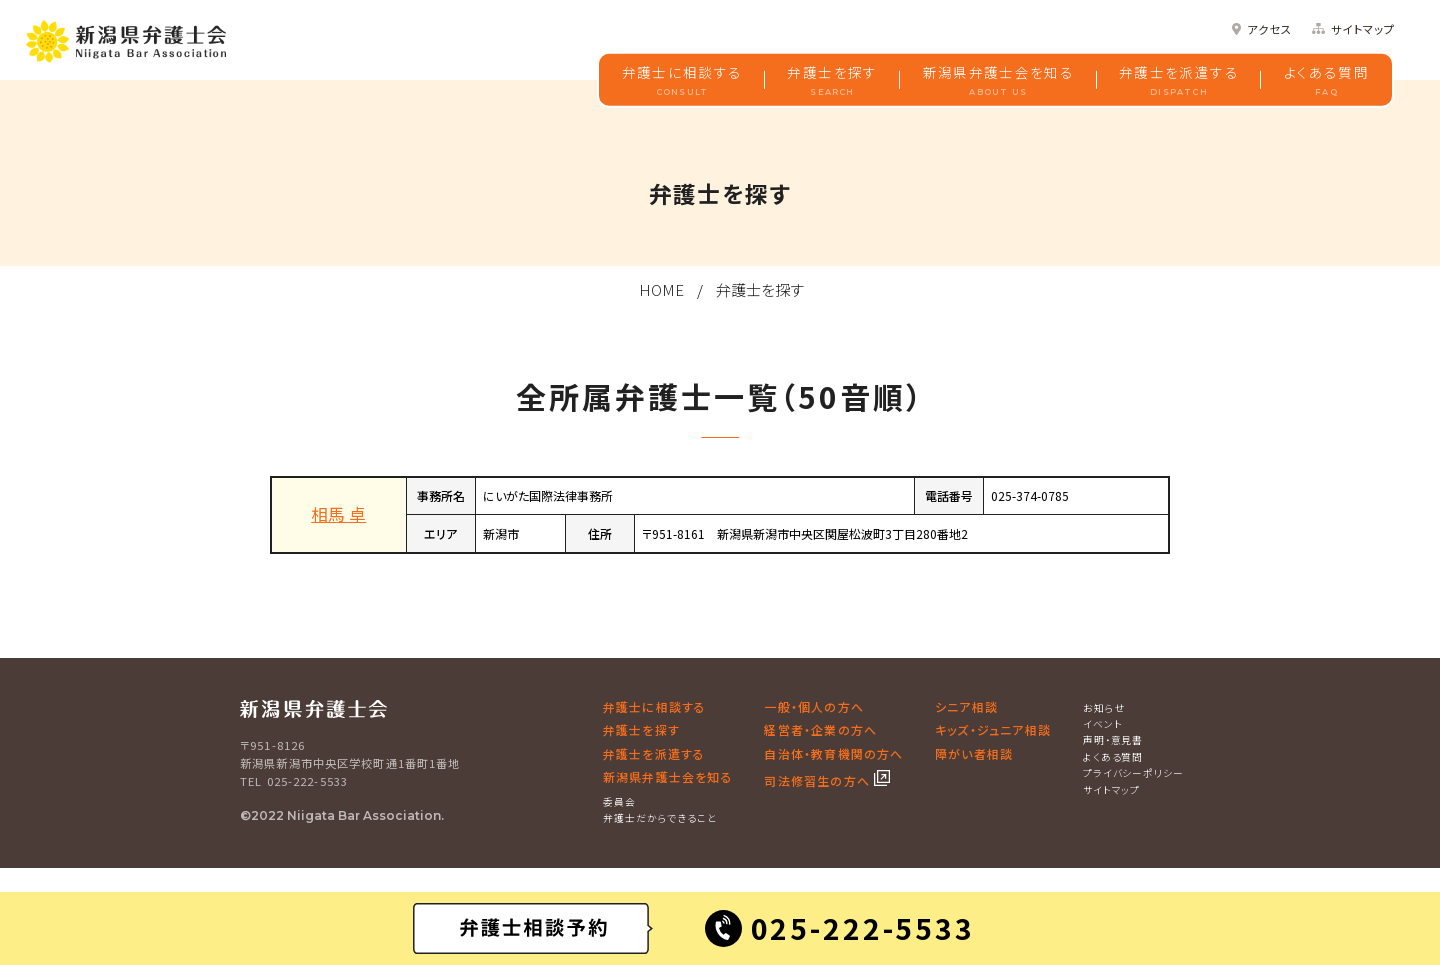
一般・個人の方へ (814, 706)
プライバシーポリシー (1134, 773)
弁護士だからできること (660, 818)
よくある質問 (1326, 80)
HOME (661, 289)
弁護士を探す (832, 80)
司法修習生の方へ (819, 780)
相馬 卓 (338, 514)
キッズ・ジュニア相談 (993, 729)
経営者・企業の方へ (820, 729)
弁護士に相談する (682, 80)
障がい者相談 (974, 753)
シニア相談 (966, 706)
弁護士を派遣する (1179, 80)
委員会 (619, 802)
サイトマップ (1363, 29)
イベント (1103, 724)
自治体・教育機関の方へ (833, 753)
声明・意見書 (1113, 740)
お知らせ (1104, 708)
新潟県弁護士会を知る (999, 80)
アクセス (1269, 29)
